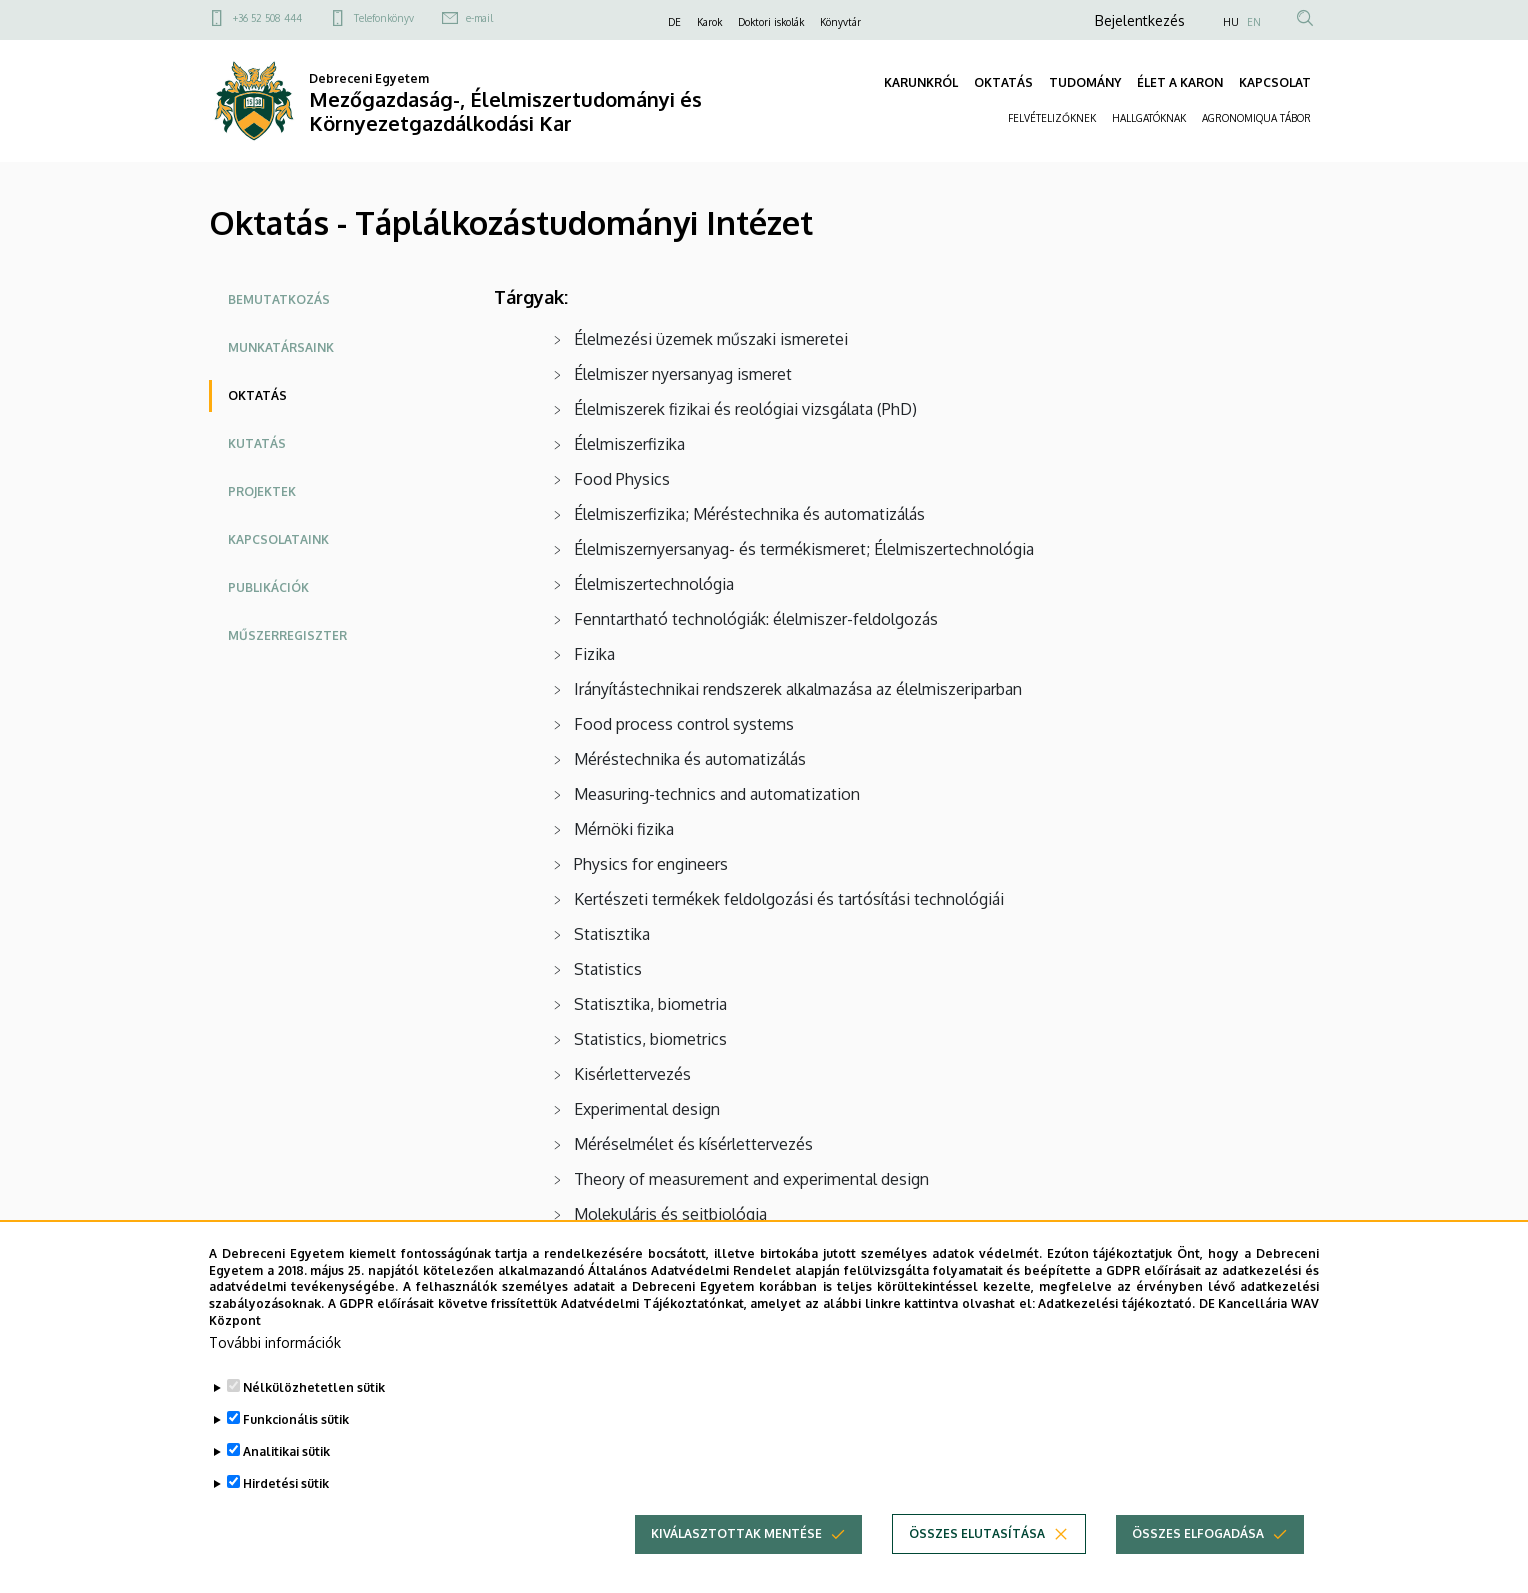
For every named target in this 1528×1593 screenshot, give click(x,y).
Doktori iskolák (771, 22)
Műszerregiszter (287, 635)
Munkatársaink (281, 347)
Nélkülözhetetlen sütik (314, 1421)
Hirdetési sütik (286, 1517)
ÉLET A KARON (1180, 82)
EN (1254, 22)
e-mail (479, 18)
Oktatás (257, 395)
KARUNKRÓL (921, 82)
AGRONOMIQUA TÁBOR (1256, 118)
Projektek (262, 491)
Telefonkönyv (384, 18)
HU (1231, 22)
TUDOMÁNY (1085, 82)
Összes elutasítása (977, 1567)
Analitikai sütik (286, 1485)
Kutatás (257, 443)
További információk (275, 1376)
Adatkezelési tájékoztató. (1116, 1337)
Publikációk (268, 587)
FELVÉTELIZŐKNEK (1052, 118)
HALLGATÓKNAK (1149, 118)
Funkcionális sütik (296, 1453)
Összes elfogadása (1198, 1567)
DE (674, 22)
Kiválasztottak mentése (736, 1567)
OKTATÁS (1003, 82)
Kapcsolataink (278, 539)
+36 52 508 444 (267, 18)
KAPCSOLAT (1275, 82)
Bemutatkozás (279, 299)
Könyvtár (840, 22)
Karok (709, 22)
